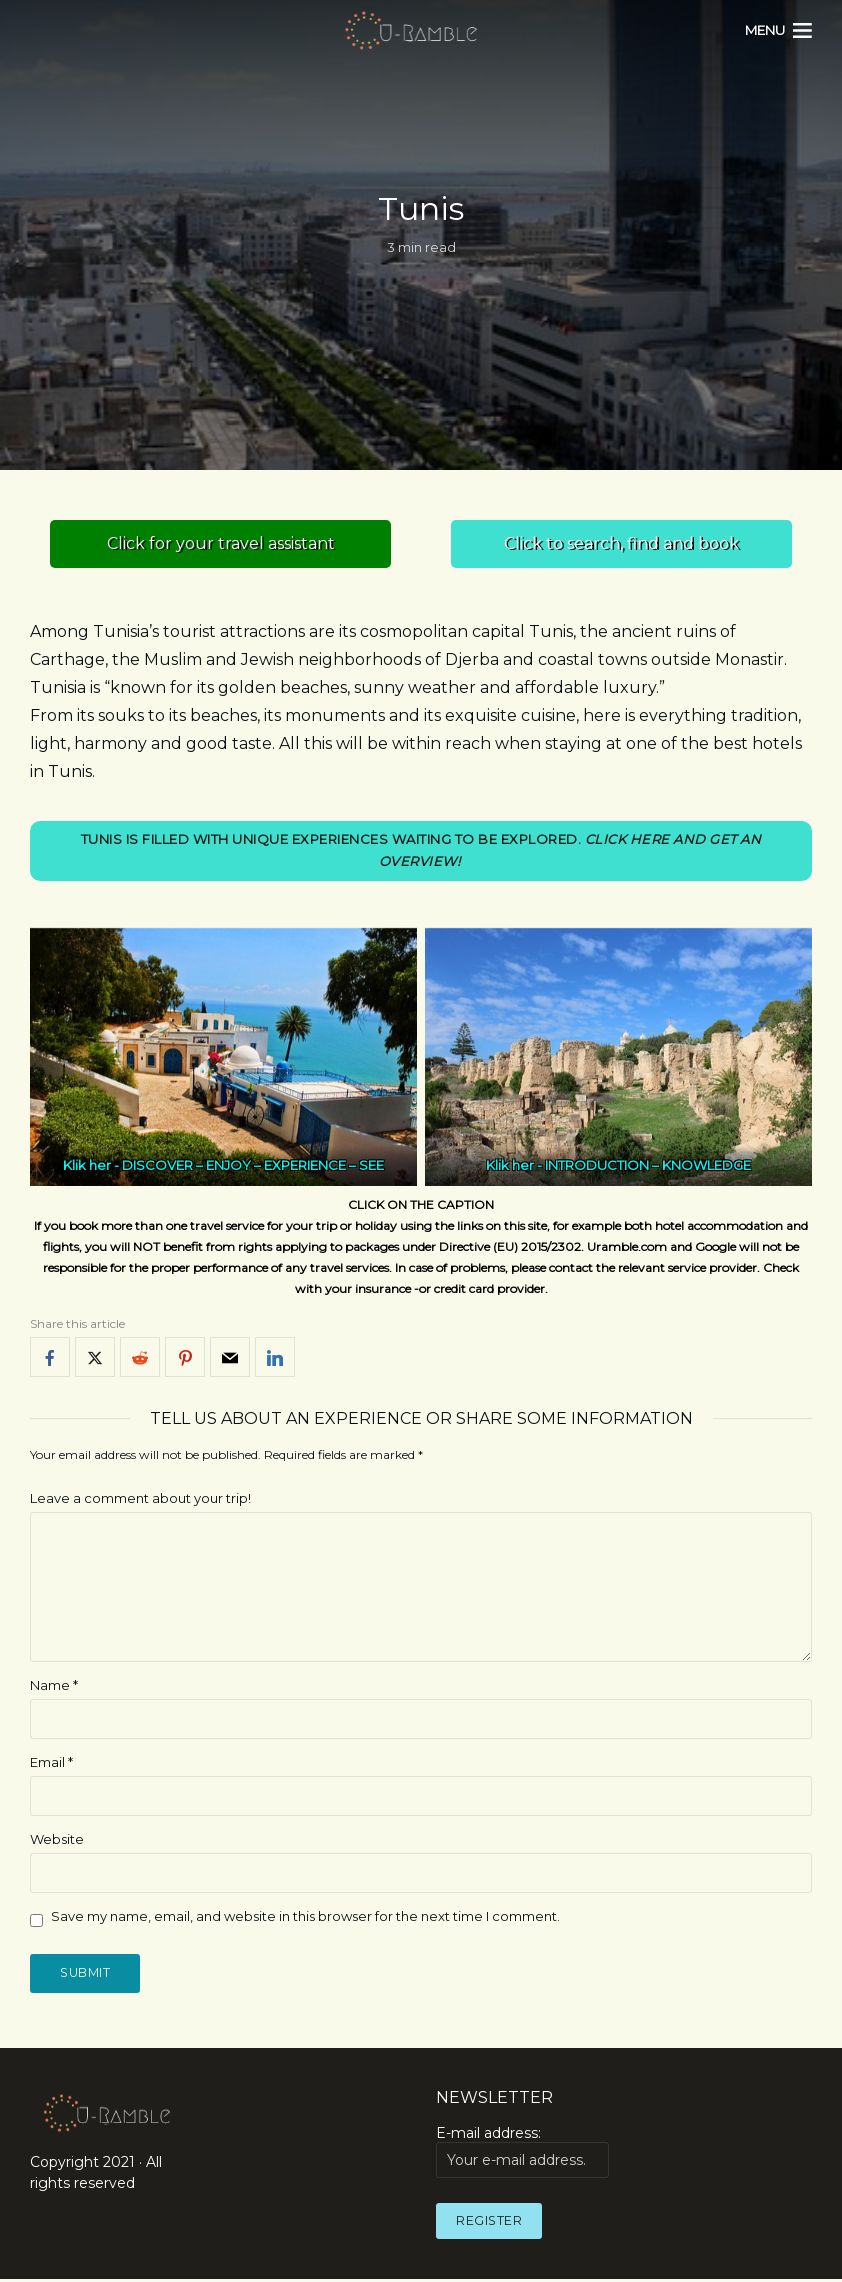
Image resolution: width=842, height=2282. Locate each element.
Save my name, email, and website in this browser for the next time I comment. (305, 1917)
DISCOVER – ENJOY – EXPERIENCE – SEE (253, 1167)
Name (54, 1686)
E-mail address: (522, 2155)
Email (51, 1763)
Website (57, 1840)
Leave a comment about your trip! (140, 1500)
